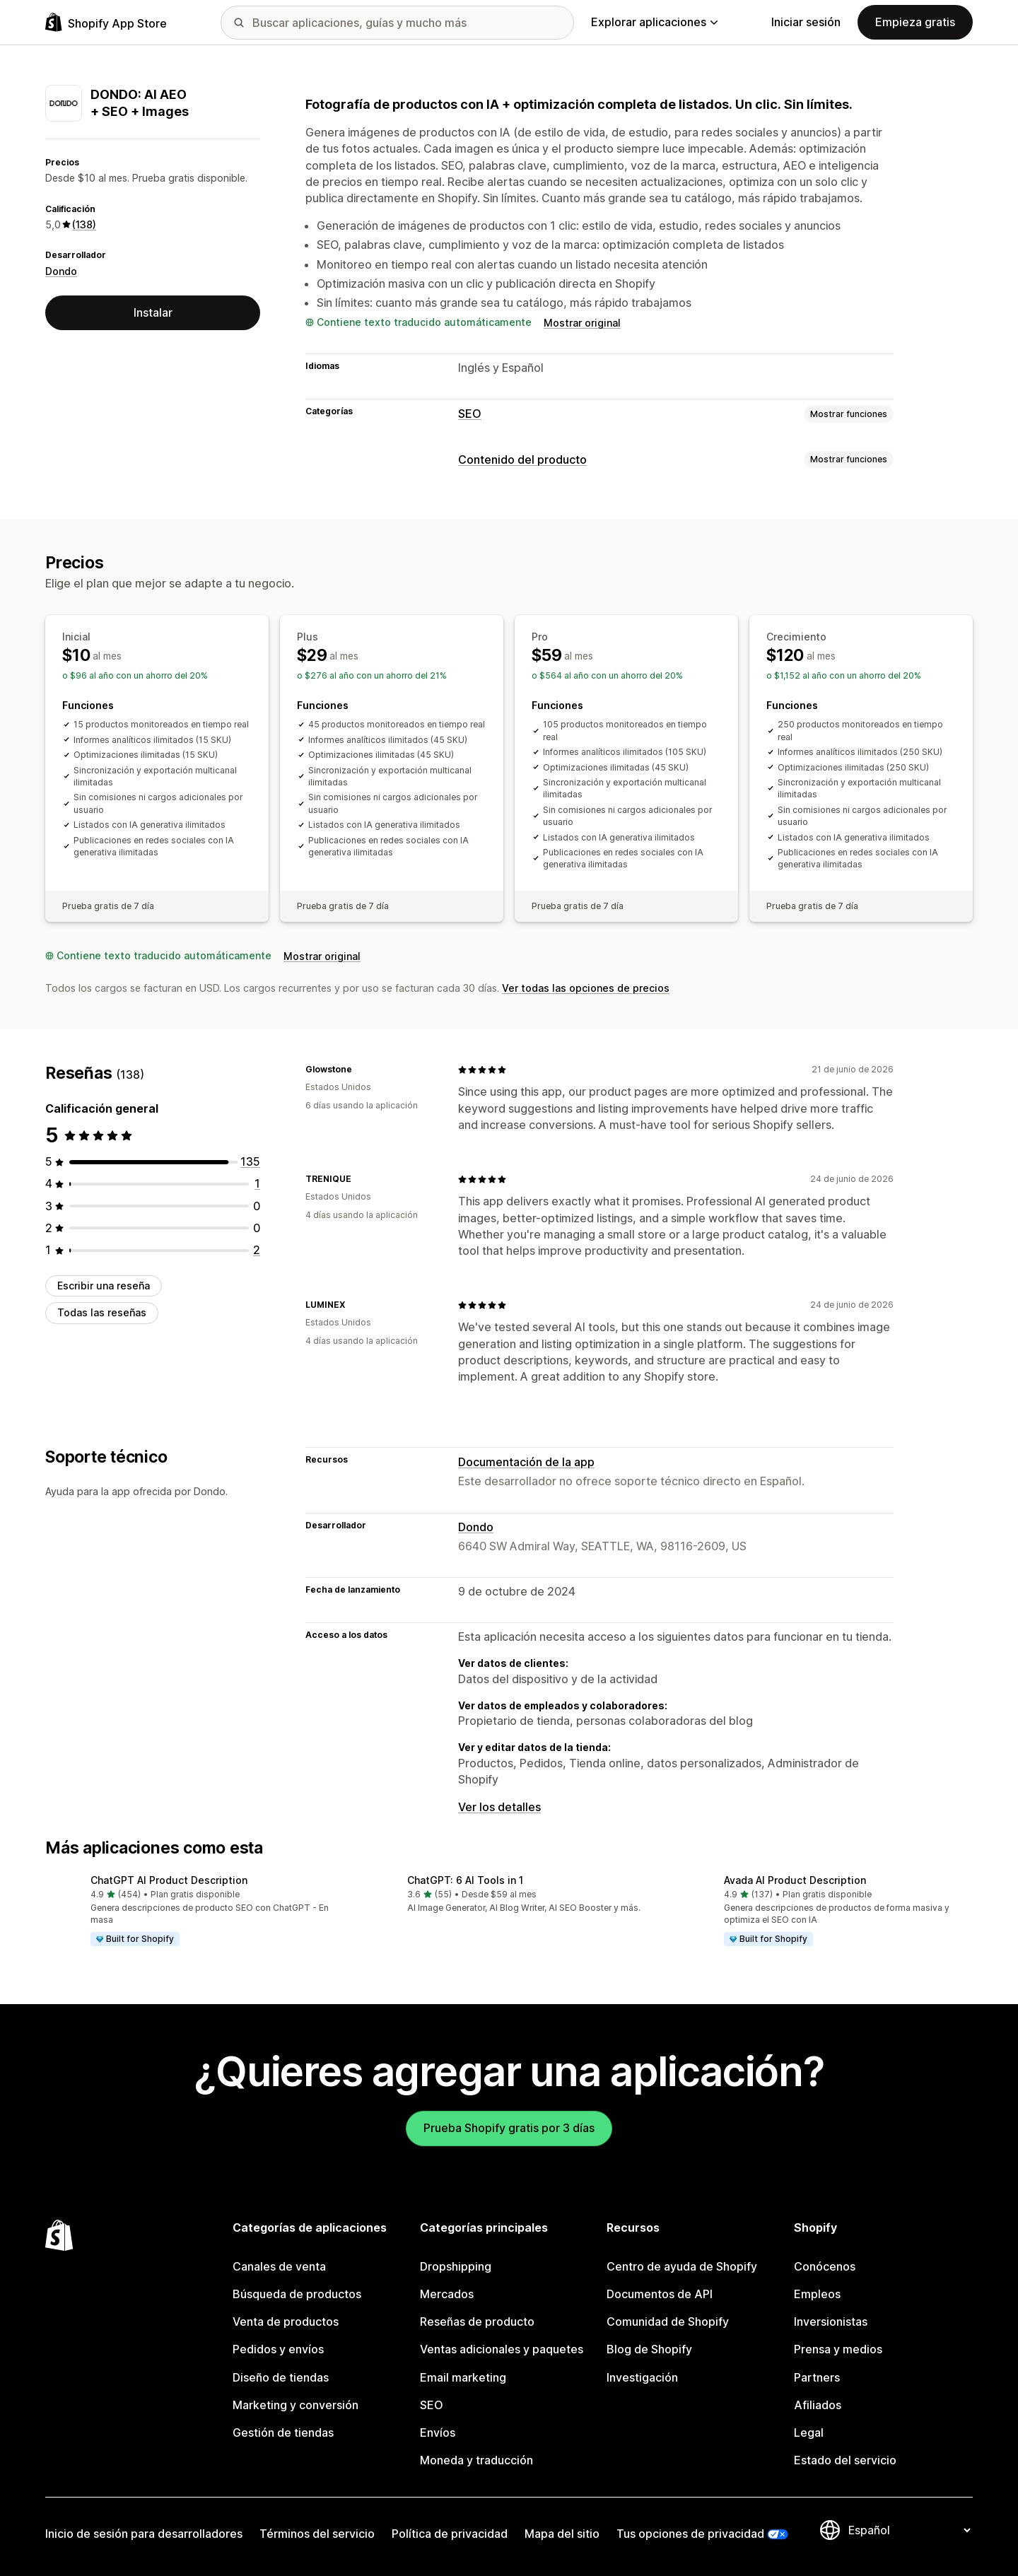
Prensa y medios (838, 2349)
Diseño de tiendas (281, 2377)
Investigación (642, 2377)
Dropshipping (455, 2266)
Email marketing (463, 2377)
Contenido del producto (522, 459)
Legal (809, 2432)
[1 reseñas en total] (257, 1183)
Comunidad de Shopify (668, 2321)
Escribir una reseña (103, 1286)
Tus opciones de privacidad (690, 2534)
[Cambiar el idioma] (909, 2530)
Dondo (61, 271)
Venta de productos (286, 2321)
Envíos (437, 2432)
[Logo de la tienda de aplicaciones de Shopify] (106, 22)
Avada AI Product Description (795, 1880)
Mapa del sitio (562, 2534)
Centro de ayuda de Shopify (682, 2266)
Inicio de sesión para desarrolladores (143, 2534)
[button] (192, 1911)
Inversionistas (830, 2321)
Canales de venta (279, 2266)
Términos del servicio (317, 2534)
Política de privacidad (450, 2534)
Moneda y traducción (476, 2460)
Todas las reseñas (101, 1312)
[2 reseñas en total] (256, 1250)
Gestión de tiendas (283, 2432)
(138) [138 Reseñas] (84, 224)
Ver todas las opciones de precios (585, 988)
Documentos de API (660, 2294)
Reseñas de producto (477, 2321)
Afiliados (817, 2405)
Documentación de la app (526, 1462)
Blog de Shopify (649, 2349)
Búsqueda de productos (297, 2294)
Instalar (153, 312)
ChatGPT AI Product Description (168, 1880)
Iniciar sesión (806, 22)
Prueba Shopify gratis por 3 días (509, 2128)
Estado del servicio (845, 2460)
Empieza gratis (915, 22)
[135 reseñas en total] (250, 1161)
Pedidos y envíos (278, 2349)
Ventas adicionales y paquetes (501, 2349)
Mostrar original (582, 323)
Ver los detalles (499, 1807)
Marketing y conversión (295, 2405)
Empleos (817, 2294)
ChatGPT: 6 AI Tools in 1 (465, 1880)
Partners (817, 2377)
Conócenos (824, 2266)
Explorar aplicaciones (654, 22)
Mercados (447, 2294)
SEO (469, 413)
